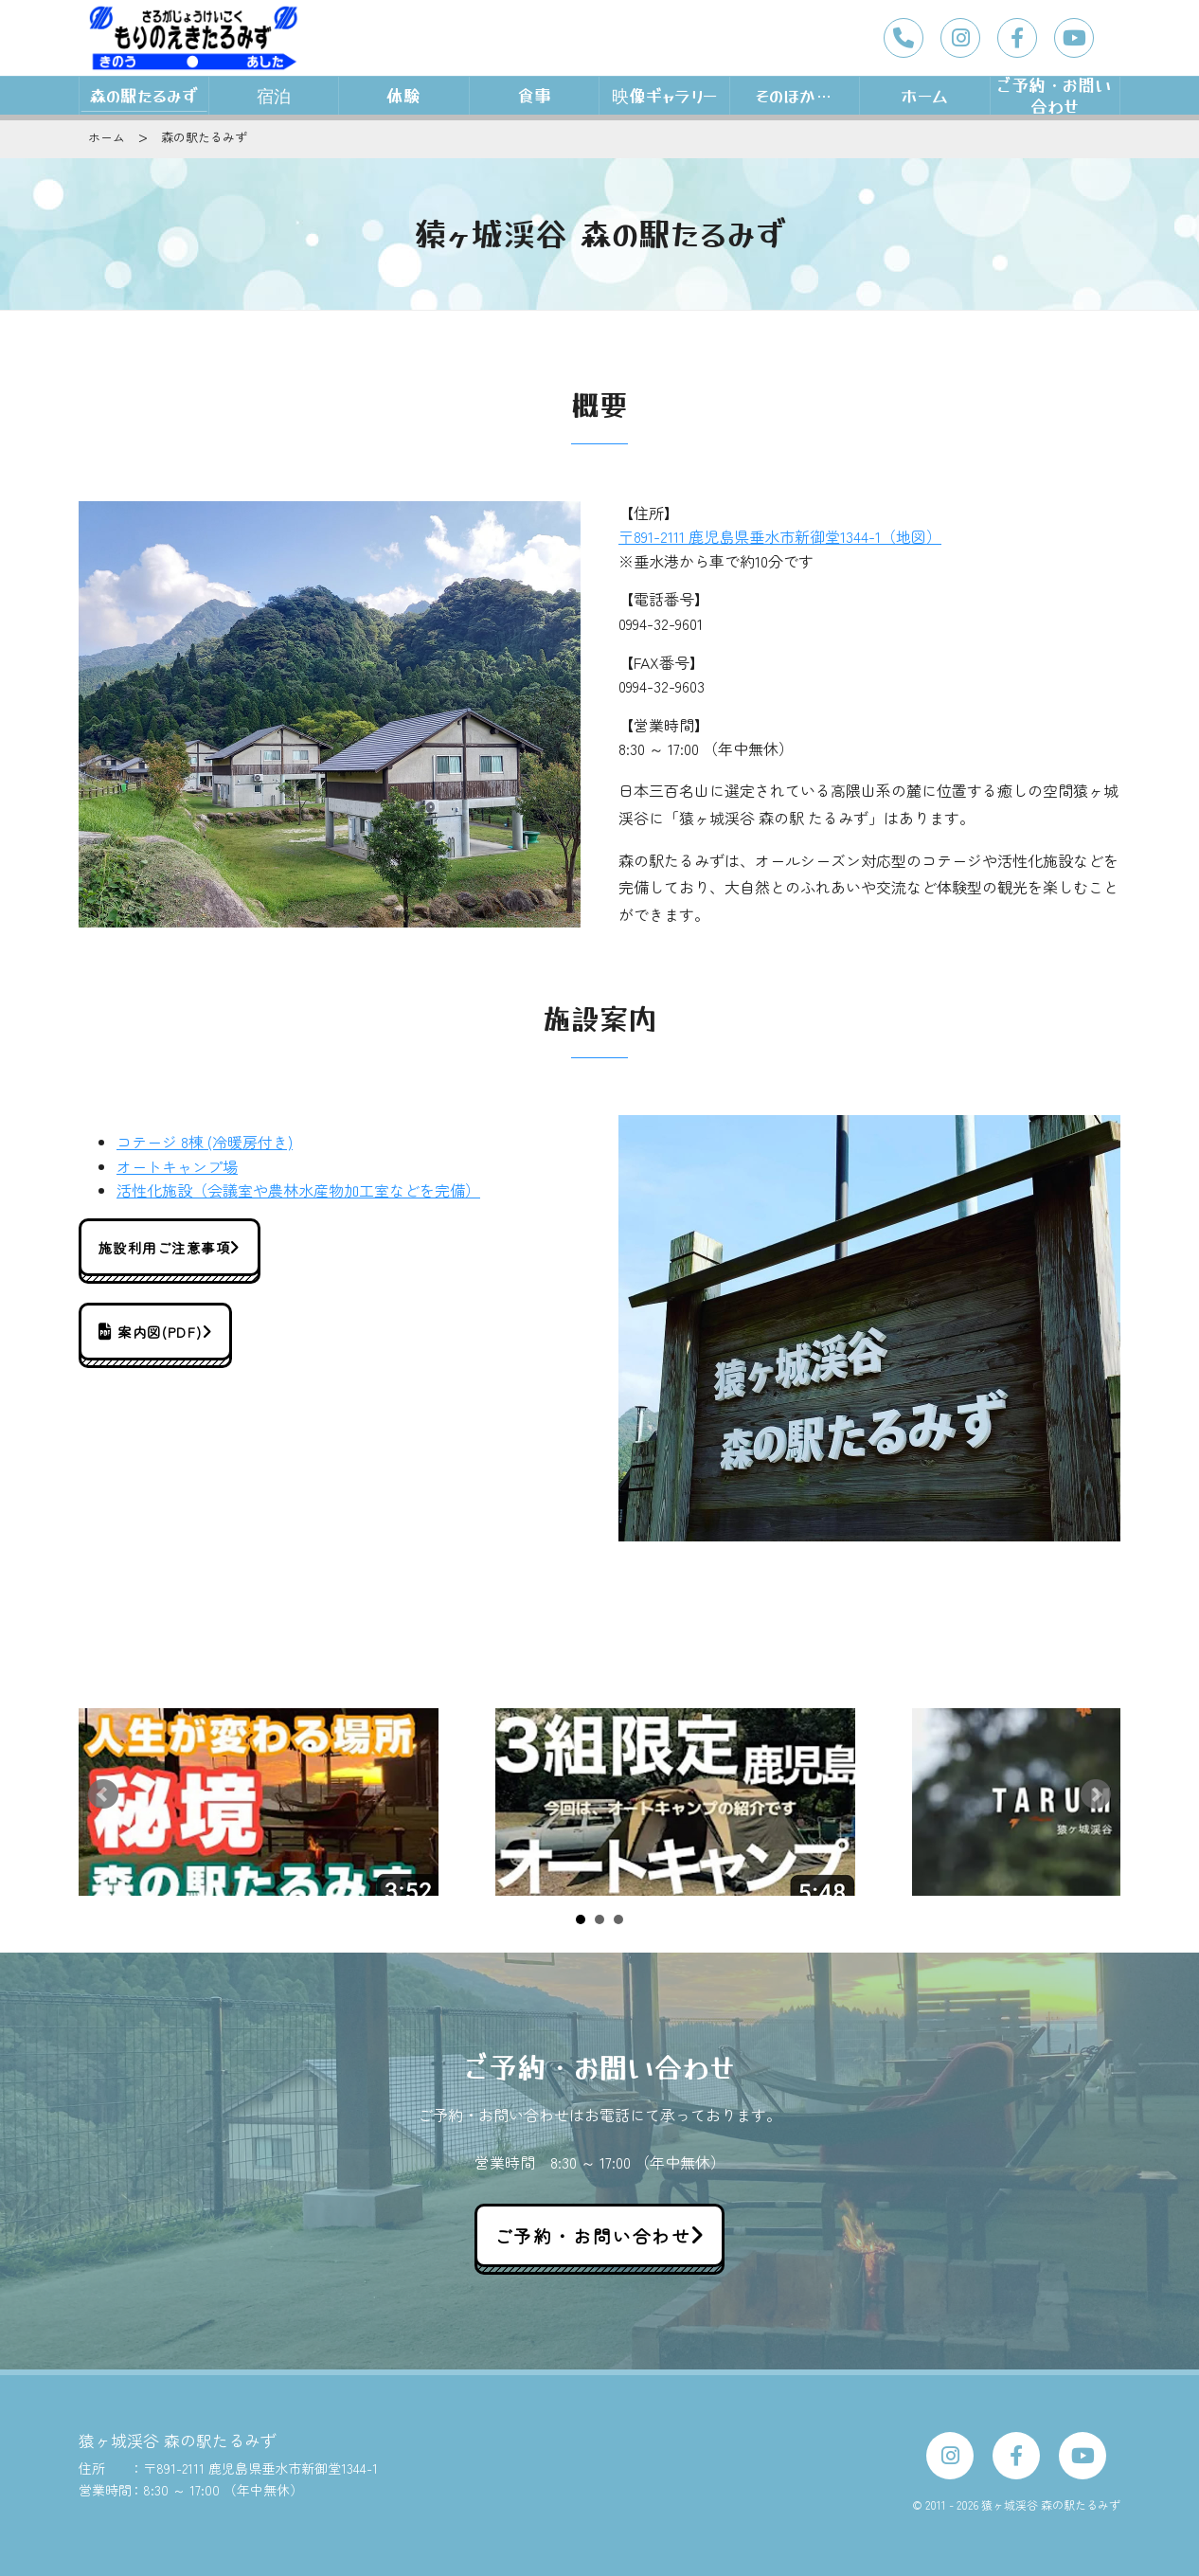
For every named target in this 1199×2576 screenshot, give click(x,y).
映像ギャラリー (664, 94)
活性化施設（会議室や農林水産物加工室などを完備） (298, 1190)
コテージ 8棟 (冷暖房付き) (204, 1141)
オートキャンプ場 (177, 1166)
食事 (534, 94)
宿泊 (274, 94)
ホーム (924, 94)
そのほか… (794, 94)
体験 (403, 94)
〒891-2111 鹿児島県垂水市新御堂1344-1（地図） (779, 536)
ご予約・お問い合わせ (1054, 96)
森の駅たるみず (143, 94)
